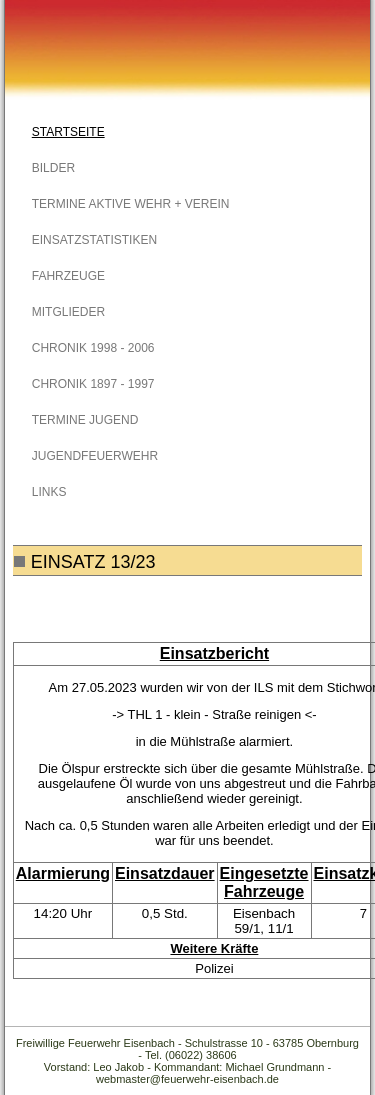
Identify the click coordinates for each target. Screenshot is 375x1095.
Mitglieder (68, 312)
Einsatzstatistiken (94, 240)
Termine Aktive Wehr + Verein (131, 204)
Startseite (68, 132)
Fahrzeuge (68, 276)
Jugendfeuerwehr (95, 456)
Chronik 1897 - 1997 (93, 384)
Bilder (53, 168)
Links (49, 492)
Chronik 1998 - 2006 (93, 348)
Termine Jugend (85, 420)
